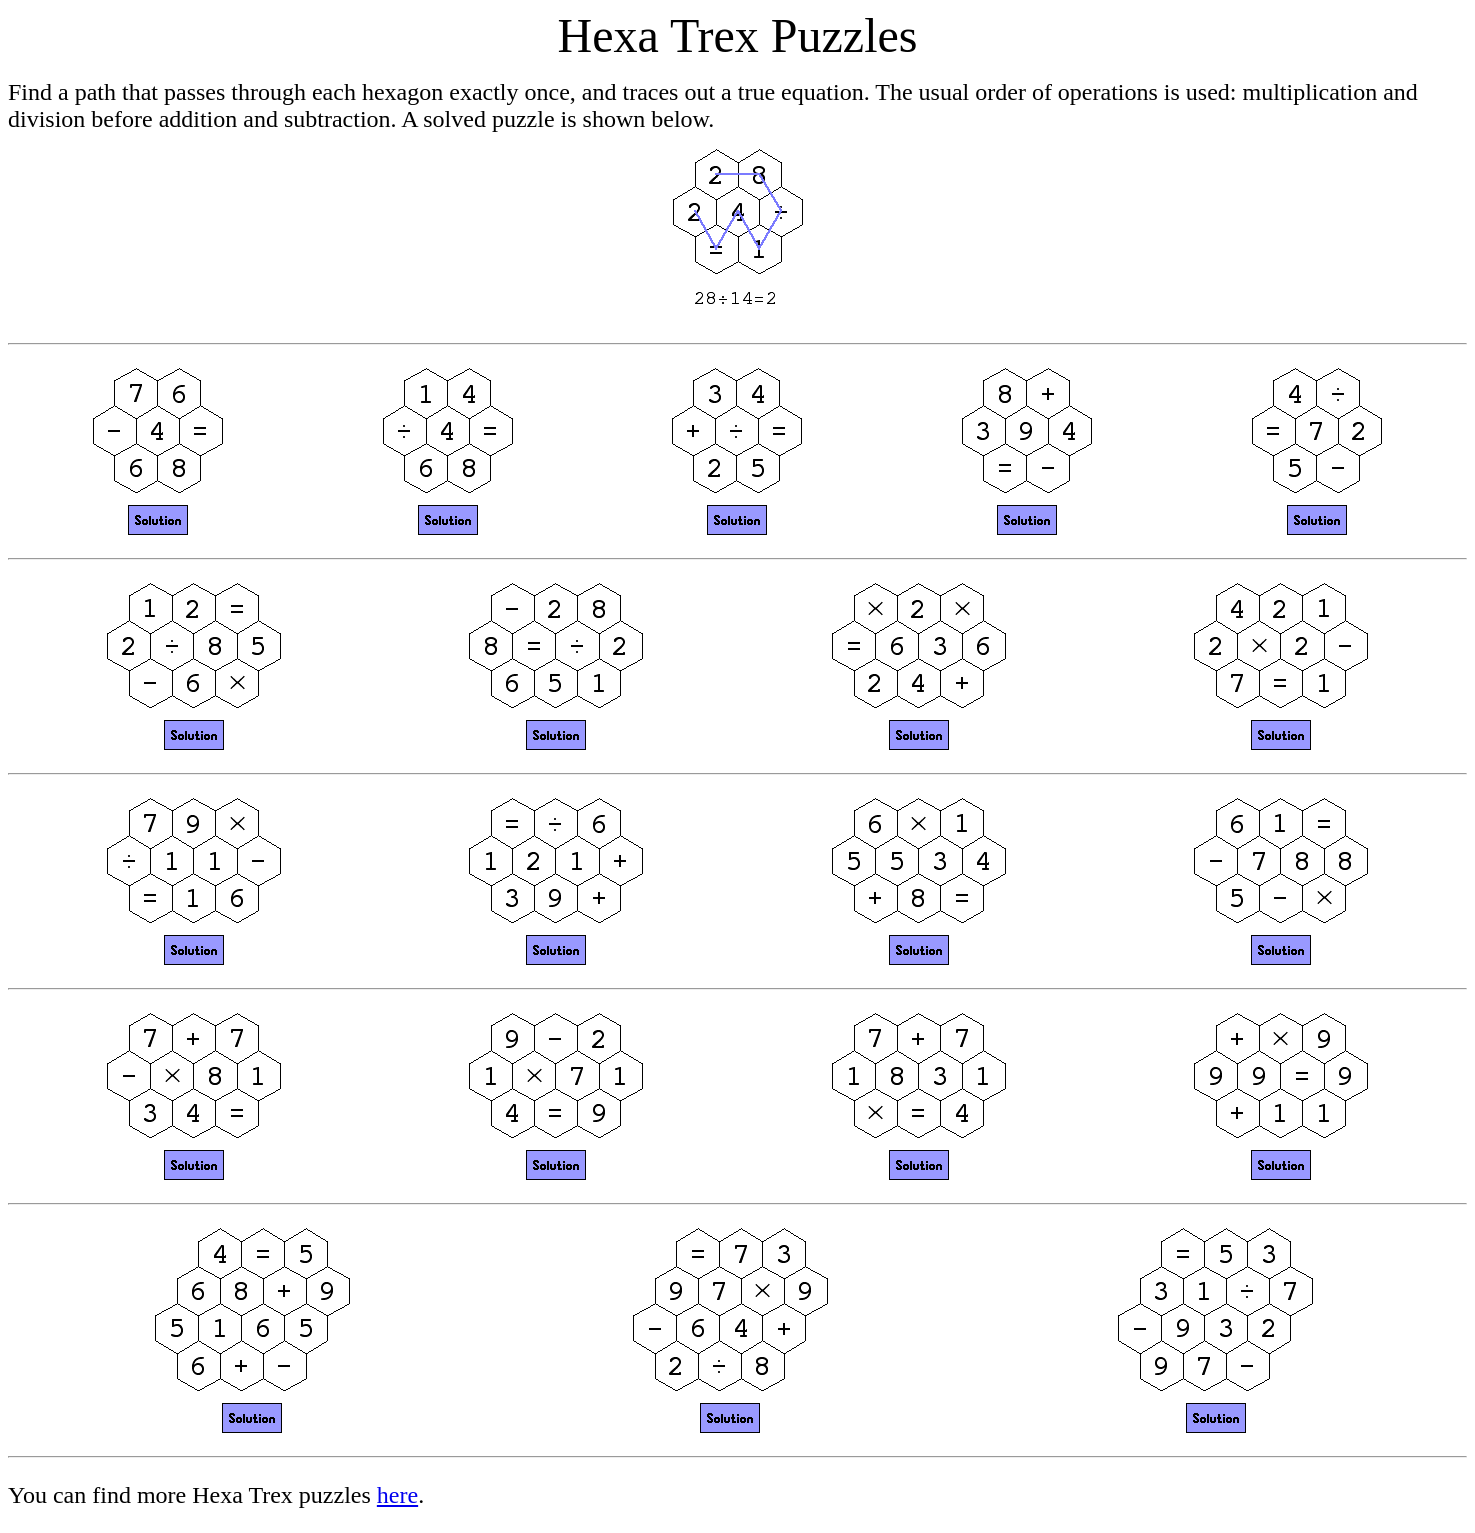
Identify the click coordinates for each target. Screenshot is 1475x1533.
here (397, 1495)
